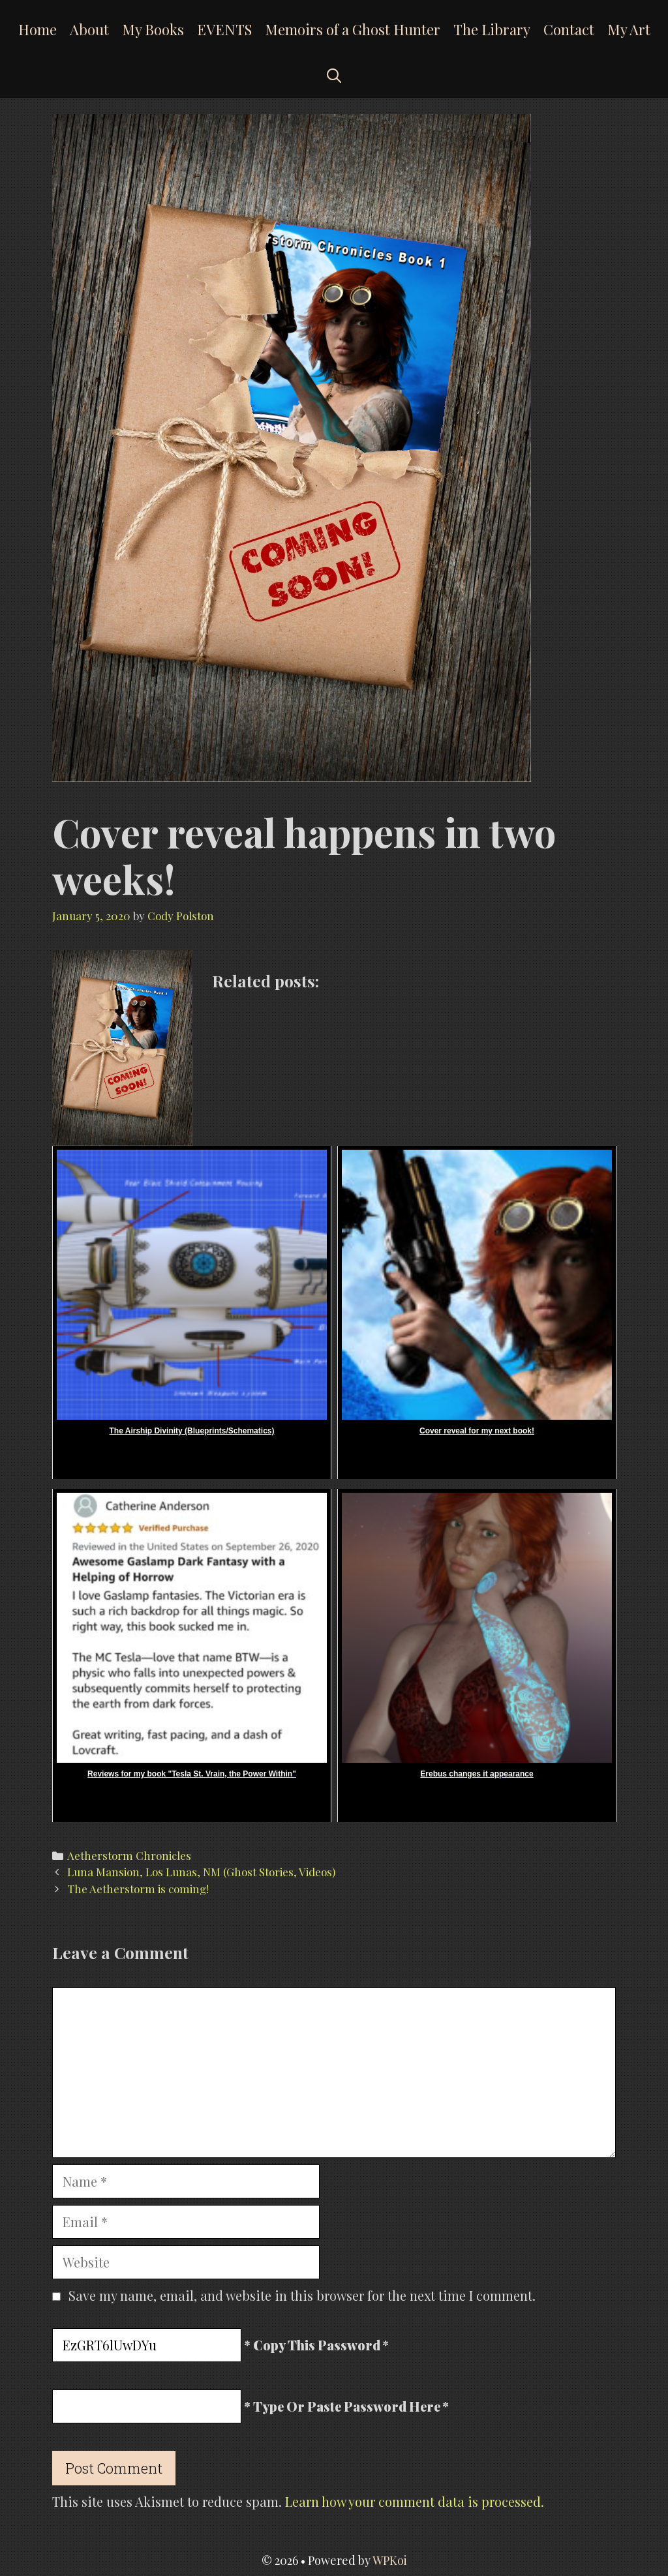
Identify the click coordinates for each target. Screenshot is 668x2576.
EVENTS (224, 29)
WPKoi (389, 2560)
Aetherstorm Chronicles (129, 1855)
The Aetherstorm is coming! (138, 1888)
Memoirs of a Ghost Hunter (352, 29)
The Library (491, 29)
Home (37, 29)
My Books (153, 29)
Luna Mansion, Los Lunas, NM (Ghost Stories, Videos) (201, 1872)
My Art (628, 29)
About (89, 29)
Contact (568, 29)
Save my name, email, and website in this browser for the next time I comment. (302, 2295)
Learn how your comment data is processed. (414, 2501)
